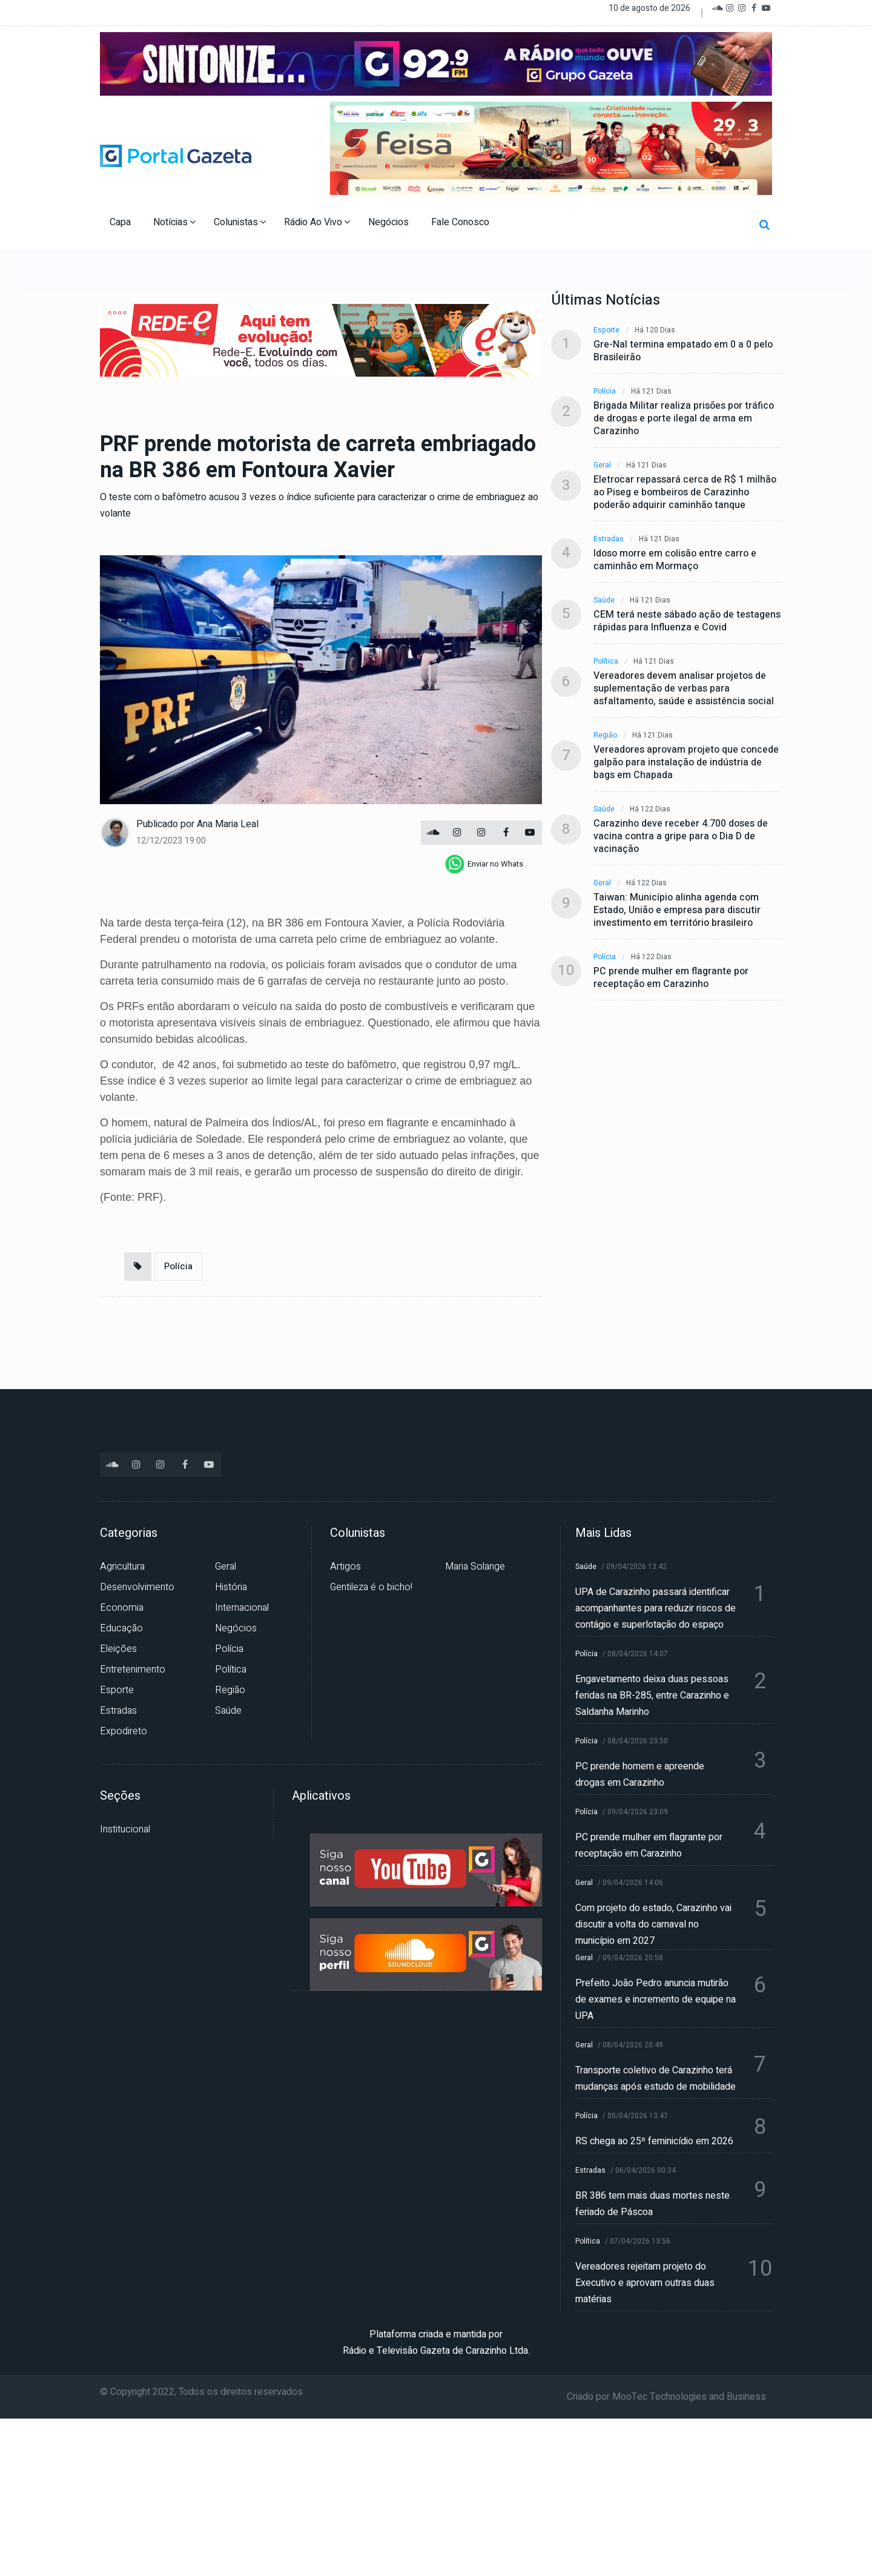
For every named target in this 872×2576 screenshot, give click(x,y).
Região (605, 735)
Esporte (606, 330)
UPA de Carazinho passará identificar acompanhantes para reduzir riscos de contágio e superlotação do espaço (655, 1608)
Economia (122, 1607)
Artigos (345, 1566)
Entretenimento (132, 1669)
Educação (121, 1628)
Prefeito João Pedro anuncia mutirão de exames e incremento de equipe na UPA (655, 1999)
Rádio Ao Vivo (317, 222)
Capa (121, 222)
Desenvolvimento (137, 1587)
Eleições (118, 1649)
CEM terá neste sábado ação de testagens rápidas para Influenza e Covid (687, 621)
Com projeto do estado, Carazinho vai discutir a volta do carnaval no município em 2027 (653, 1924)
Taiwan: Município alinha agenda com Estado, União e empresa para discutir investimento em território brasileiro (677, 910)
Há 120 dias (655, 330)
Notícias (174, 222)
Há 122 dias (650, 809)
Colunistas (240, 222)
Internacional (242, 1607)
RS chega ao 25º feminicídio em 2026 (654, 2141)
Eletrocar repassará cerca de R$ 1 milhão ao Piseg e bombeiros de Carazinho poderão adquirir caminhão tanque (684, 493)
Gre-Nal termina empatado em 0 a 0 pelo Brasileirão (683, 351)
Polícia (178, 1266)
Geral (602, 465)
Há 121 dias (651, 391)
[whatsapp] (484, 864)
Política (605, 661)
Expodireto (123, 1731)
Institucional (125, 1829)
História (231, 1587)
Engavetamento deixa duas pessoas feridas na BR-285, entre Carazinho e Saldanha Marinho (652, 1695)
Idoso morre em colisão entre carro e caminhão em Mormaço (674, 560)
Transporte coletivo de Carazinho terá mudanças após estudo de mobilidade (655, 2078)
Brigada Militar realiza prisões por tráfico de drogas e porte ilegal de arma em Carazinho (683, 419)
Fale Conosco (461, 222)
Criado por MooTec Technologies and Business (666, 2396)
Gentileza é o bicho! (371, 1587)
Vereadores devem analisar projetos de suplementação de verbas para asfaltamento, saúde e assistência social (683, 689)
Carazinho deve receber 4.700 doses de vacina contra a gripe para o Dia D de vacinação (680, 836)
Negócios (389, 222)
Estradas (608, 539)
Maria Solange (475, 1566)
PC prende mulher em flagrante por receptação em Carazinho (670, 978)
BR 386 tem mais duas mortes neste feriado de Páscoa (652, 2203)
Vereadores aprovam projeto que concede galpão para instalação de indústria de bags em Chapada (686, 763)
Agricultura (122, 1566)
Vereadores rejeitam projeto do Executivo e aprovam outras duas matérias (645, 2283)
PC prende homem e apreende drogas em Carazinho (639, 1774)
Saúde (604, 600)
